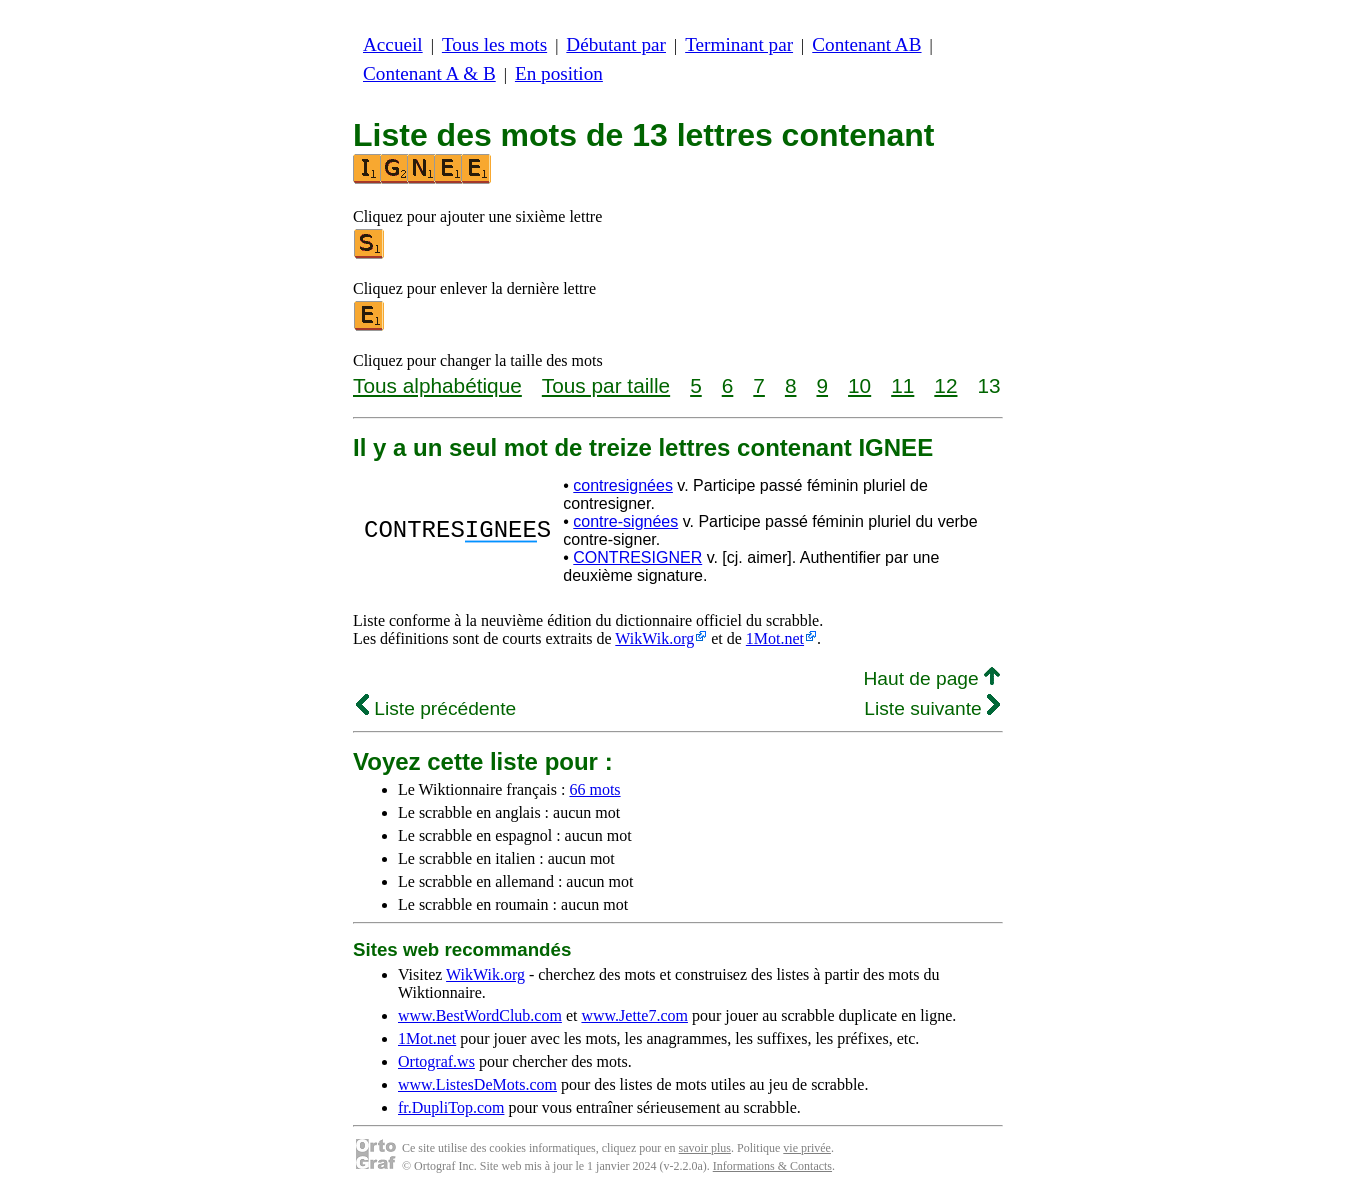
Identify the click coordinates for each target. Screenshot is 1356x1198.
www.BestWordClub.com (480, 1015)
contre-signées (625, 521)
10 (859, 385)
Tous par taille (606, 385)
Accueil (393, 44)
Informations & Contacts (772, 1166)
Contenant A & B (429, 73)
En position (559, 73)
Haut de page (931, 678)
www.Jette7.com (634, 1015)
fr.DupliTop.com (451, 1107)
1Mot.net (775, 638)
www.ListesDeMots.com (477, 1084)
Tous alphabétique (437, 385)
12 (945, 385)
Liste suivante (932, 708)
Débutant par (616, 44)
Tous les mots (494, 44)
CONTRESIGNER (637, 557)
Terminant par (739, 44)
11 (902, 385)
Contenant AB (866, 44)
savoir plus (705, 1148)
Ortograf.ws (436, 1061)
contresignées (623, 485)
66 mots (594, 789)
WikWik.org (654, 638)
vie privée (807, 1148)
